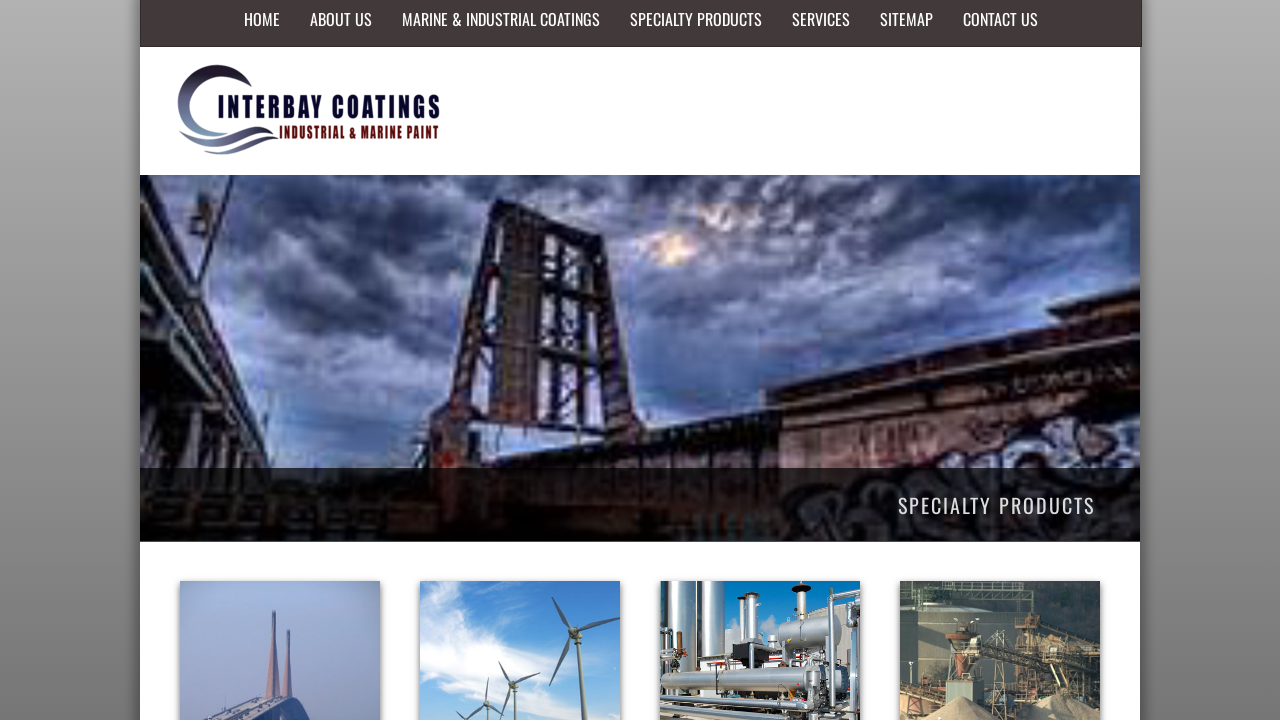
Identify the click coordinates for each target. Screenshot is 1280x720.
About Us (341, 19)
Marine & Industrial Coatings (501, 19)
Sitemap (906, 19)
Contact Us (1000, 19)
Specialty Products (696, 19)
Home (262, 19)
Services (821, 19)
